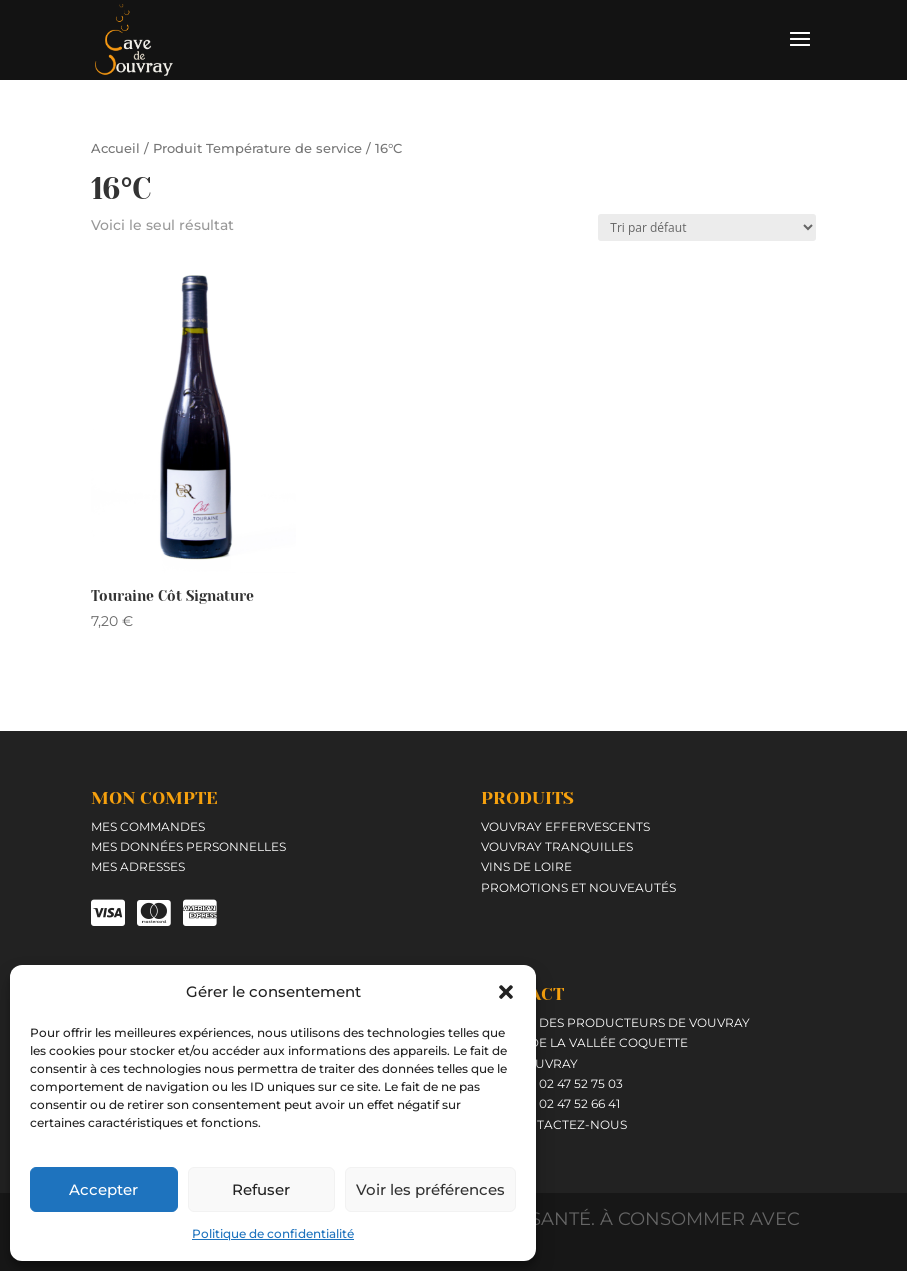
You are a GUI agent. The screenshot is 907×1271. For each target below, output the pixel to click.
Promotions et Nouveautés (578, 887)
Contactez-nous (566, 1124)
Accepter (103, 1189)
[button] (506, 992)
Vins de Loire (526, 866)
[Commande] (707, 227)
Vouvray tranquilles (557, 846)
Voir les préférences (430, 1189)
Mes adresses (138, 866)
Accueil (115, 148)
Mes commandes (148, 826)
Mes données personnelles (188, 846)
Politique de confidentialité (273, 1233)
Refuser (261, 1189)
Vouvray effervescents (565, 826)
